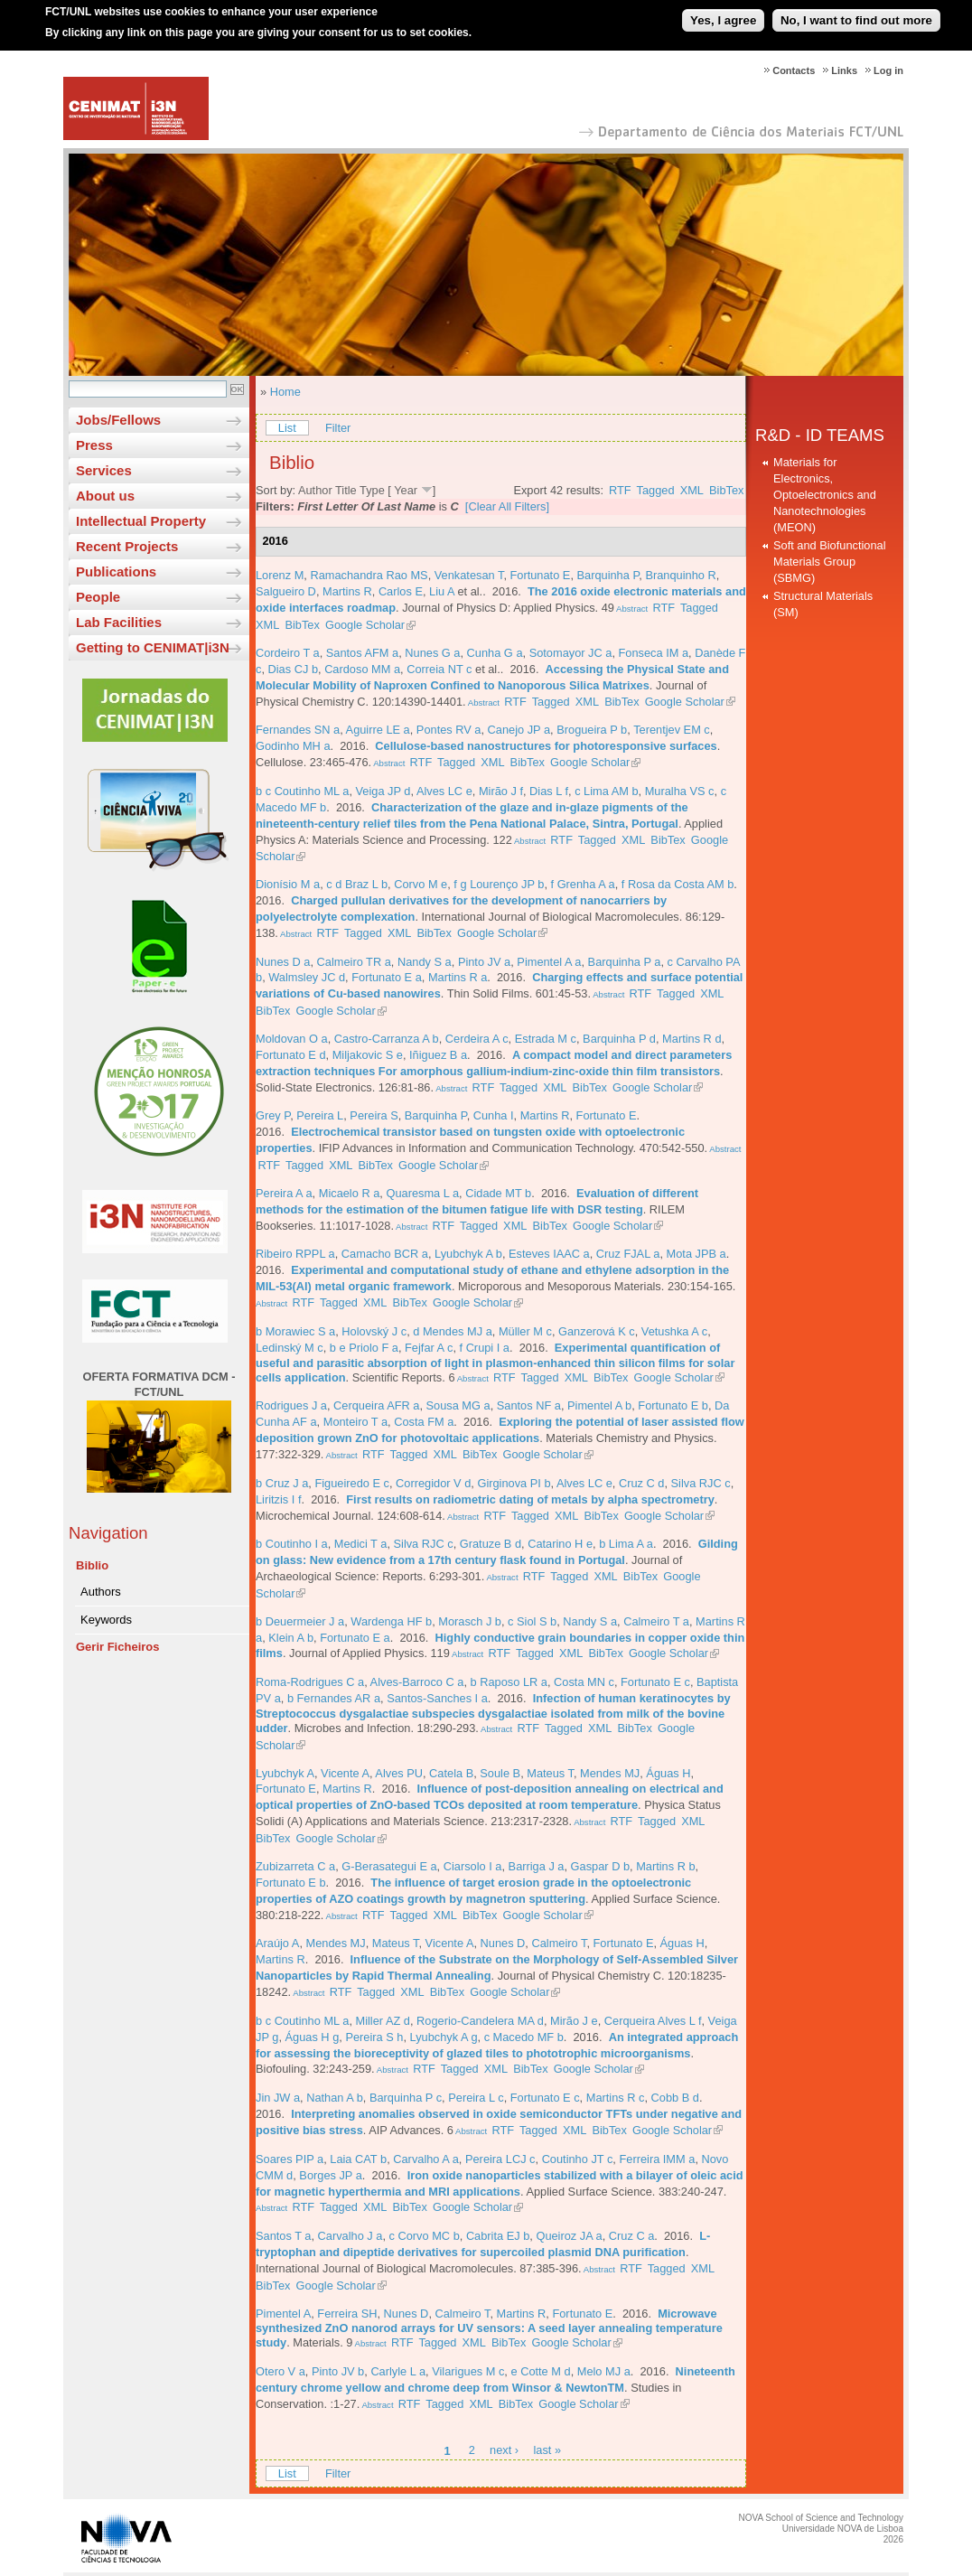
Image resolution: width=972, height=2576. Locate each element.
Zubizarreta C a (295, 1866)
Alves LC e (444, 791)
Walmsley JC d (306, 977)
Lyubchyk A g (444, 2037)
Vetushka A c (674, 1331)
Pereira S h (374, 2037)
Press (94, 445)
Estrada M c (545, 1038)
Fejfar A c (429, 1347)
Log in (888, 70)
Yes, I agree (723, 12)
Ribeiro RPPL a (295, 1253)
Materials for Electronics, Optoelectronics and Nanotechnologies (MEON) (824, 494)
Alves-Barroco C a (417, 1682)
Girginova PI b (513, 1483)
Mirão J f (501, 791)
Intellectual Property (141, 521)
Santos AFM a (362, 653)
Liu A (441, 591)
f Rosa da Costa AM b (678, 884)
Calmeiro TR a (354, 962)
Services (104, 470)
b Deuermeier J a (300, 1621)
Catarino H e (560, 1543)
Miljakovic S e (367, 1055)
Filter (337, 428)
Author (315, 490)
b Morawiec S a (295, 1331)
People (98, 596)
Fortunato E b (673, 1405)
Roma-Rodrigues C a (310, 1682)
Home (285, 391)
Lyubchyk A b (468, 1253)
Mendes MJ (610, 1773)
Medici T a (361, 1543)
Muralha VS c (680, 791)
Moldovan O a (292, 1038)
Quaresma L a (422, 1193)
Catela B (451, 1773)
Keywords (106, 1619)
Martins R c (615, 2097)
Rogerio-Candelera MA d (480, 2021)
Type (372, 490)
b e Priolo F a (364, 1347)
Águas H (668, 1773)
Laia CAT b (358, 2159)
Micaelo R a (349, 1193)
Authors (100, 1591)
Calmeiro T (558, 1943)
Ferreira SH (347, 2313)
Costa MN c (584, 1682)
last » (547, 2451)
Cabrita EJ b (497, 2236)
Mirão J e (574, 2021)
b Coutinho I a (292, 1543)
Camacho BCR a (384, 1253)
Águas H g (312, 2037)
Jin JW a (278, 2097)
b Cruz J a (282, 1483)
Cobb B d (675, 2097)
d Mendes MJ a (452, 1331)
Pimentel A (283, 2313)
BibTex (726, 490)
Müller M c (525, 1331)
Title (346, 490)
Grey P (273, 1115)
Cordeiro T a (288, 653)
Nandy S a (424, 962)
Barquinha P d (619, 1038)
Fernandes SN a (298, 729)
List (287, 428)
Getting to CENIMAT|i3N (152, 647)
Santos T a (283, 2236)
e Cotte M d (540, 2371)
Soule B (500, 1773)
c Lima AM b (606, 791)
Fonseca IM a (654, 653)
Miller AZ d (383, 2021)
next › (504, 2451)
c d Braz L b (357, 884)
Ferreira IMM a (657, 2159)
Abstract (631, 609)
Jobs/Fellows (118, 419)
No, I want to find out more (856, 12)
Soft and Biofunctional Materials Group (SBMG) (829, 562)
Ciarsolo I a (473, 1866)
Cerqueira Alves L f (653, 2021)
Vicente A (345, 1773)
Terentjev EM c (671, 729)
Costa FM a (423, 1422)
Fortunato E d (291, 1055)
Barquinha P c (405, 2097)
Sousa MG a (458, 1405)
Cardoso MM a (362, 669)
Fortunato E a (386, 977)
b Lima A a (626, 1543)
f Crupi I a (484, 1347)
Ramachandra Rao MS (368, 575)
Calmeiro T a (656, 1621)
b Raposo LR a (509, 1682)
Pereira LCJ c (500, 2159)
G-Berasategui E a (388, 1866)
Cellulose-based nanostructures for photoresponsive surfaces (545, 746)
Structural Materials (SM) (823, 604)
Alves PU (399, 1773)
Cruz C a (632, 2236)
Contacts (793, 70)
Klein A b (290, 1637)
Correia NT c (439, 669)
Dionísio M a (288, 884)
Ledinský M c (289, 1347)
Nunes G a (432, 653)
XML (692, 490)
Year (405, 490)
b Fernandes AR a (333, 1698)
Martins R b (665, 1866)
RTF (620, 490)
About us (105, 495)
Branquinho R (680, 575)
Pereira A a (284, 1193)
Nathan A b (334, 2097)
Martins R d (691, 1038)
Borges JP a (330, 2175)
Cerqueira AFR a (376, 1405)
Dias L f (548, 791)
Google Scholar (365, 625)
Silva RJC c (701, 1483)
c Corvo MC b (424, 2236)
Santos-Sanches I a (437, 1698)
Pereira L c (475, 2097)
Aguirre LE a (378, 729)
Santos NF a (529, 1405)
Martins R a (457, 977)
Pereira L (319, 1115)
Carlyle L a (397, 2371)
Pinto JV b (338, 2371)
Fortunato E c (655, 1682)
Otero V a (280, 2371)
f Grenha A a (583, 884)
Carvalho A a (426, 2159)
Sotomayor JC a (570, 653)
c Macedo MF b (524, 2037)
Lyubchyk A (285, 1773)
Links (844, 70)
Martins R (347, 591)
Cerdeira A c (477, 1038)
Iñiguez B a (438, 1055)
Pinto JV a (484, 962)
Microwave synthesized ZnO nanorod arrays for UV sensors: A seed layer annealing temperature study (489, 2328)
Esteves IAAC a (549, 1253)
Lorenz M (280, 575)
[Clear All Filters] (507, 506)
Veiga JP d (383, 791)
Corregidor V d (433, 1483)
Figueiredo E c (351, 1483)
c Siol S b (532, 1621)
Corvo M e (420, 884)
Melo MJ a (604, 2371)
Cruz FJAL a (628, 1253)
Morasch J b (469, 1621)
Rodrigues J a (291, 1405)
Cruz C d (642, 1483)
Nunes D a (283, 962)
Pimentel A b (599, 1405)
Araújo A (277, 1943)
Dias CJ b (293, 669)
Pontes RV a (448, 729)
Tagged (656, 490)
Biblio (92, 1565)
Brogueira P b (591, 729)
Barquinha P (608, 575)
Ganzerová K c (596, 1331)
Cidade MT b (498, 1193)
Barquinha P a (624, 962)
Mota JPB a (696, 1253)
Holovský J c (374, 1331)
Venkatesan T (469, 575)
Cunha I (493, 1115)
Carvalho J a (350, 2236)
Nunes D (503, 1943)
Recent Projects (127, 546)
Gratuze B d (490, 1543)
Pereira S (373, 1115)
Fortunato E (540, 575)
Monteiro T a (355, 1422)
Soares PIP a (289, 2159)
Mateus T (550, 1773)
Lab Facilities (119, 622)
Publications (116, 571)
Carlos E (401, 591)
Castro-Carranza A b (386, 1038)
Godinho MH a (293, 746)
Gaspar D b (600, 1866)
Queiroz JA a (569, 2236)
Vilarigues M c (468, 2371)
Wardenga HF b (391, 1621)
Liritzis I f (278, 1499)
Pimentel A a (549, 962)
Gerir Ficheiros (117, 1646)
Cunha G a (495, 653)
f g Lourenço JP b (498, 884)
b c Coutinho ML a (302, 791)
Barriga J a (537, 1866)
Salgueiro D (286, 591)
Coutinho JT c (577, 2159)
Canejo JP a (519, 729)
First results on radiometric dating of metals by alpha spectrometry (530, 1499)
